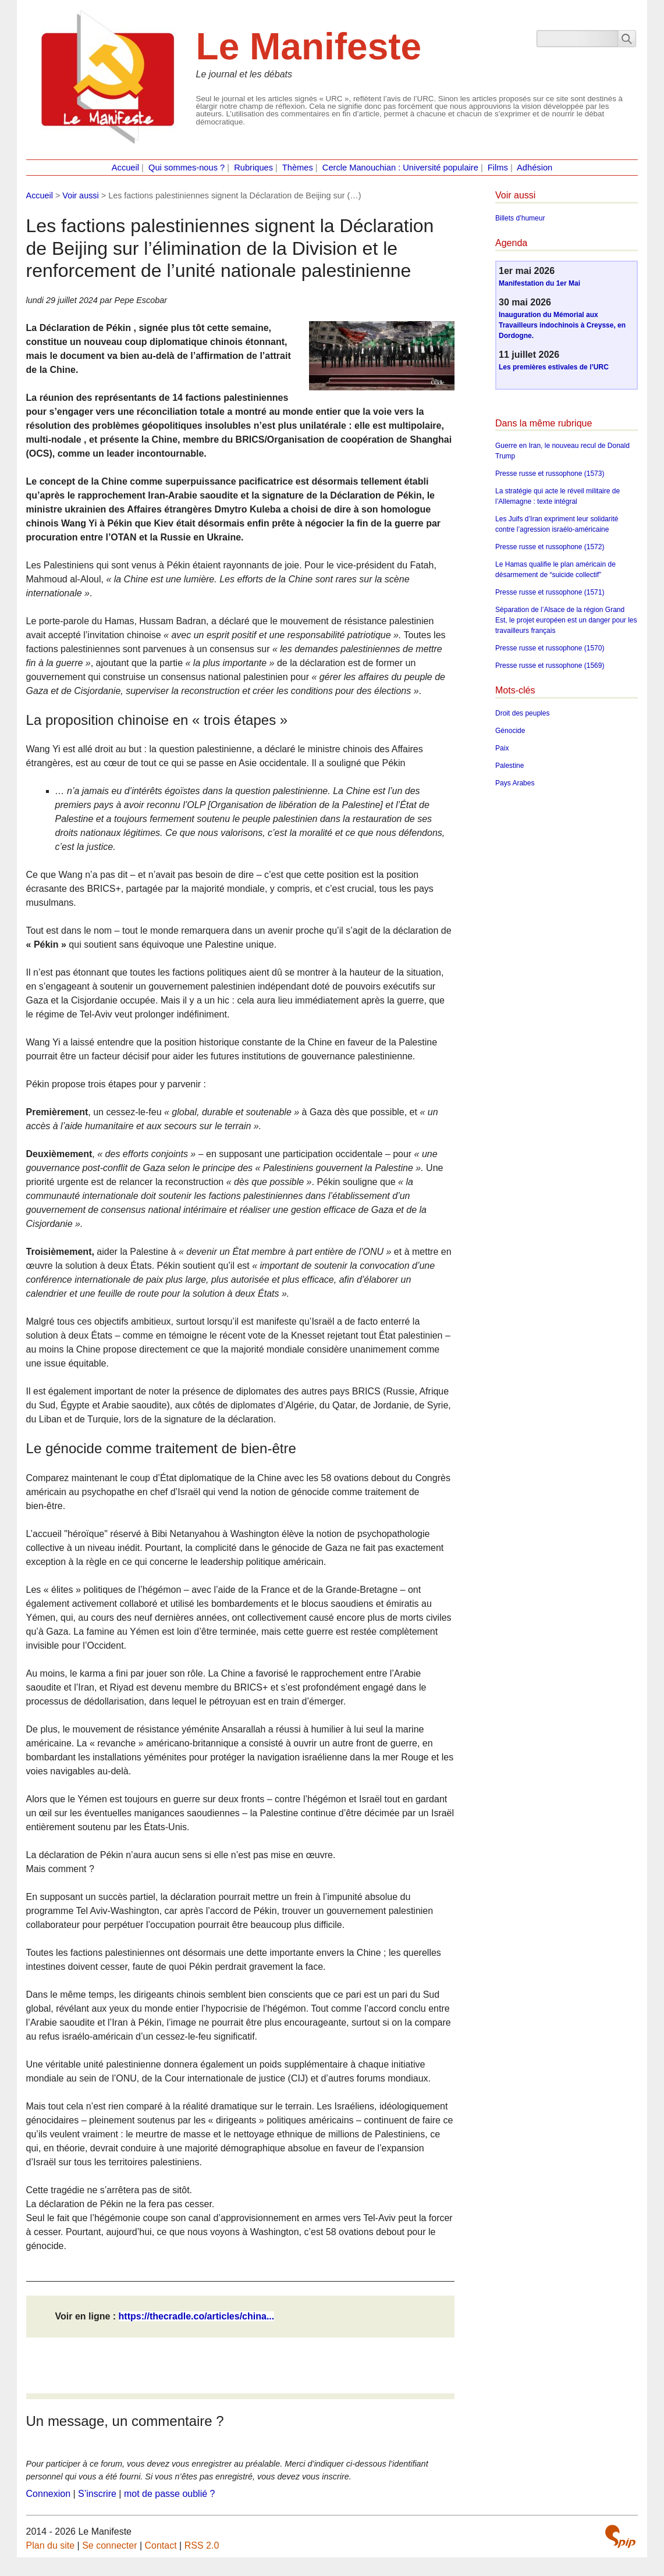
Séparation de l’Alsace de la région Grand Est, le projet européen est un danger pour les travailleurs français (566, 620)
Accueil (125, 167)
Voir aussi (80, 195)
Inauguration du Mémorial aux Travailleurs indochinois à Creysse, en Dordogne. (562, 325)
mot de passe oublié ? (169, 2494)
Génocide (510, 731)
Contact (161, 2545)
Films (498, 167)
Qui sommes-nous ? (186, 167)
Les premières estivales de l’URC (554, 367)
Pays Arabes (514, 783)
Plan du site (50, 2545)
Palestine (509, 766)
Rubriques (253, 167)
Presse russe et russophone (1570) (549, 648)
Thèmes (297, 167)
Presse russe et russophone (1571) (549, 592)
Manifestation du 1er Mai (539, 283)
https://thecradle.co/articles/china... (197, 2316)
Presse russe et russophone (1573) (549, 473)
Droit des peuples (522, 713)
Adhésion (534, 167)
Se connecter (109, 2545)
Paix (502, 748)
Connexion (48, 2494)
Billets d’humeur (520, 218)
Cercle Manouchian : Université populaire (400, 167)
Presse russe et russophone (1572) (549, 547)
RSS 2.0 (201, 2545)
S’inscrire (97, 2494)
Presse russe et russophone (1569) (549, 665)
